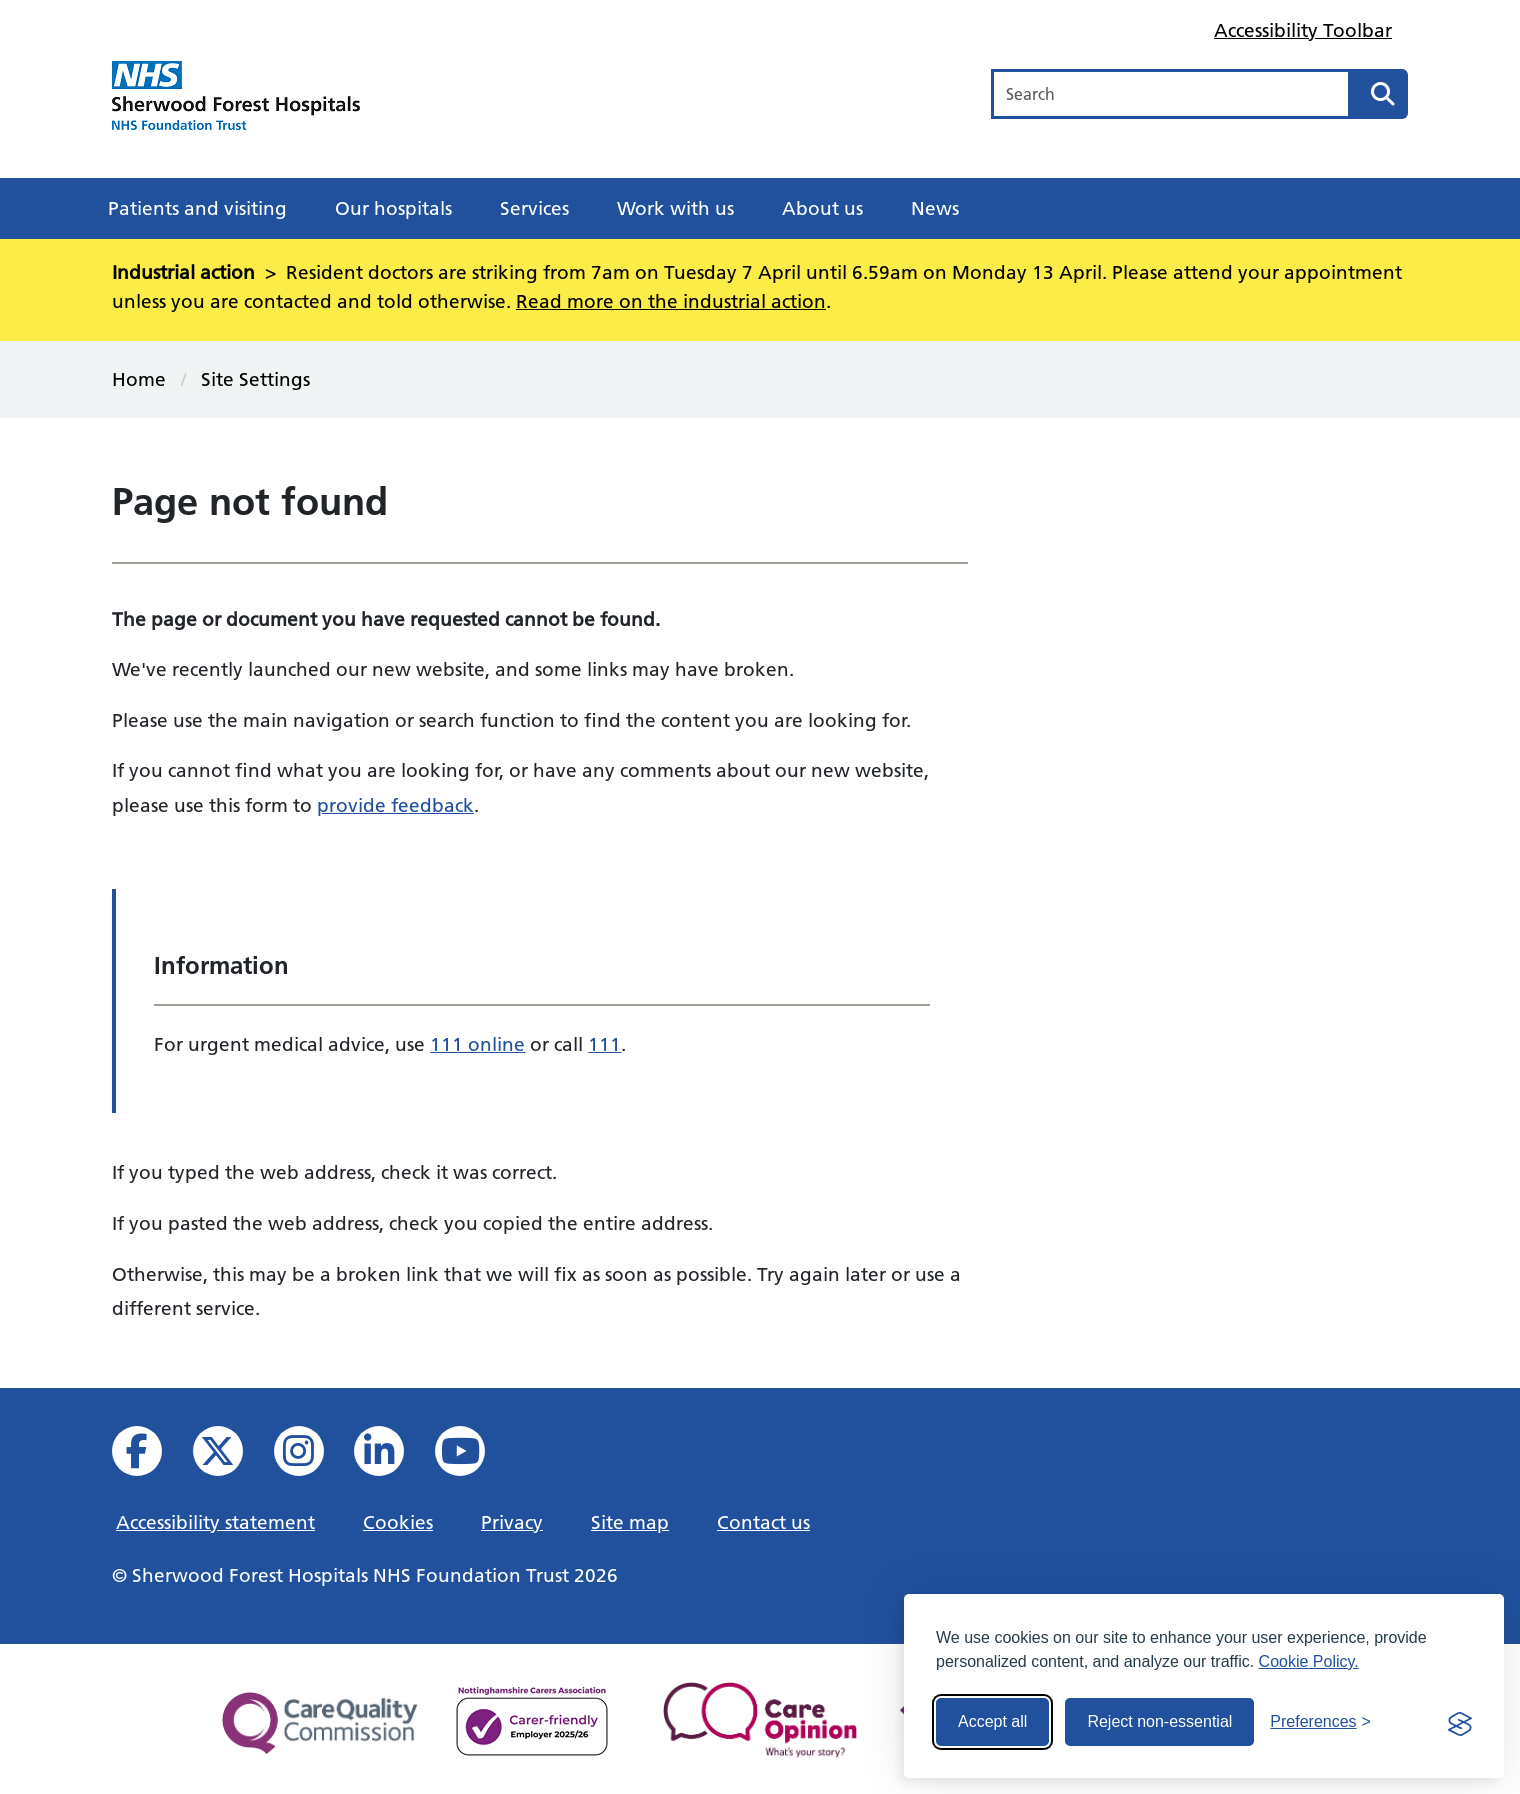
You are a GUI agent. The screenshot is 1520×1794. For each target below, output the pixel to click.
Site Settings (255, 379)
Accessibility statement (215, 1522)
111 (604, 1044)
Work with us (675, 208)
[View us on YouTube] (473, 1456)
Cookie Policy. (1309, 1661)
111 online (477, 1044)
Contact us (763, 1522)
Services (534, 208)
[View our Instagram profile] (312, 1456)
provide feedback (395, 805)
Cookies (398, 1522)
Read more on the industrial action (671, 301)
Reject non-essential (1159, 1721)
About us (822, 208)
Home (139, 379)
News (935, 208)
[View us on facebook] (150, 1456)
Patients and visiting (197, 208)
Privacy (512, 1522)
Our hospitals (393, 208)
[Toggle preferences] (1320, 1722)
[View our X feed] (231, 1456)
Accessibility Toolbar (1303, 30)
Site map (630, 1522)
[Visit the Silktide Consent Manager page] (1460, 1722)
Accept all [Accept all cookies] (992, 1721)
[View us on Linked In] (392, 1456)
